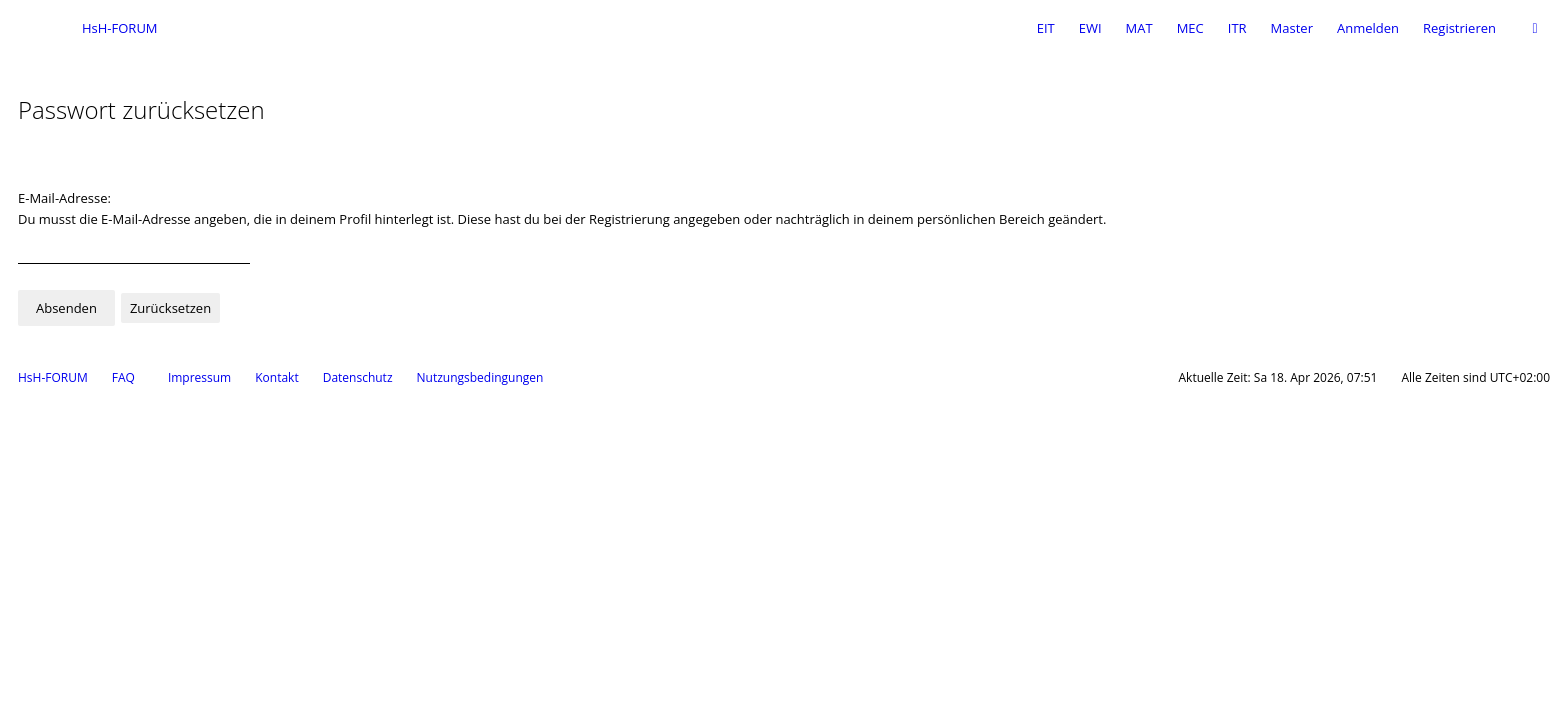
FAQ (123, 377)
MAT (1139, 28)
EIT (1046, 28)
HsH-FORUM (53, 377)
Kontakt (276, 377)
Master (1292, 28)
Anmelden (1368, 28)
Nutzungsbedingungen (480, 377)
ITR (1237, 28)
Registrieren (1459, 28)
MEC (1190, 28)
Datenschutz (358, 377)
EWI (1090, 28)
